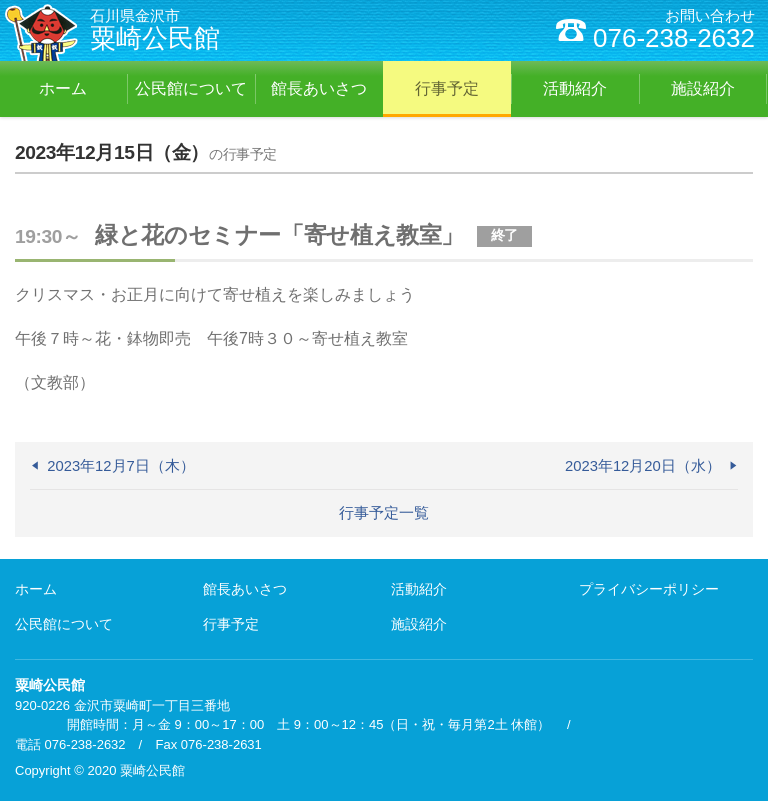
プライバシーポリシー (649, 589)
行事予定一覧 (384, 513)
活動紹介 (419, 589)
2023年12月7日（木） (121, 466)
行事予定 (231, 624)
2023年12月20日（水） (643, 466)
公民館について (64, 624)
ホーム (36, 589)
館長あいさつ (245, 589)
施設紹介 (419, 624)
